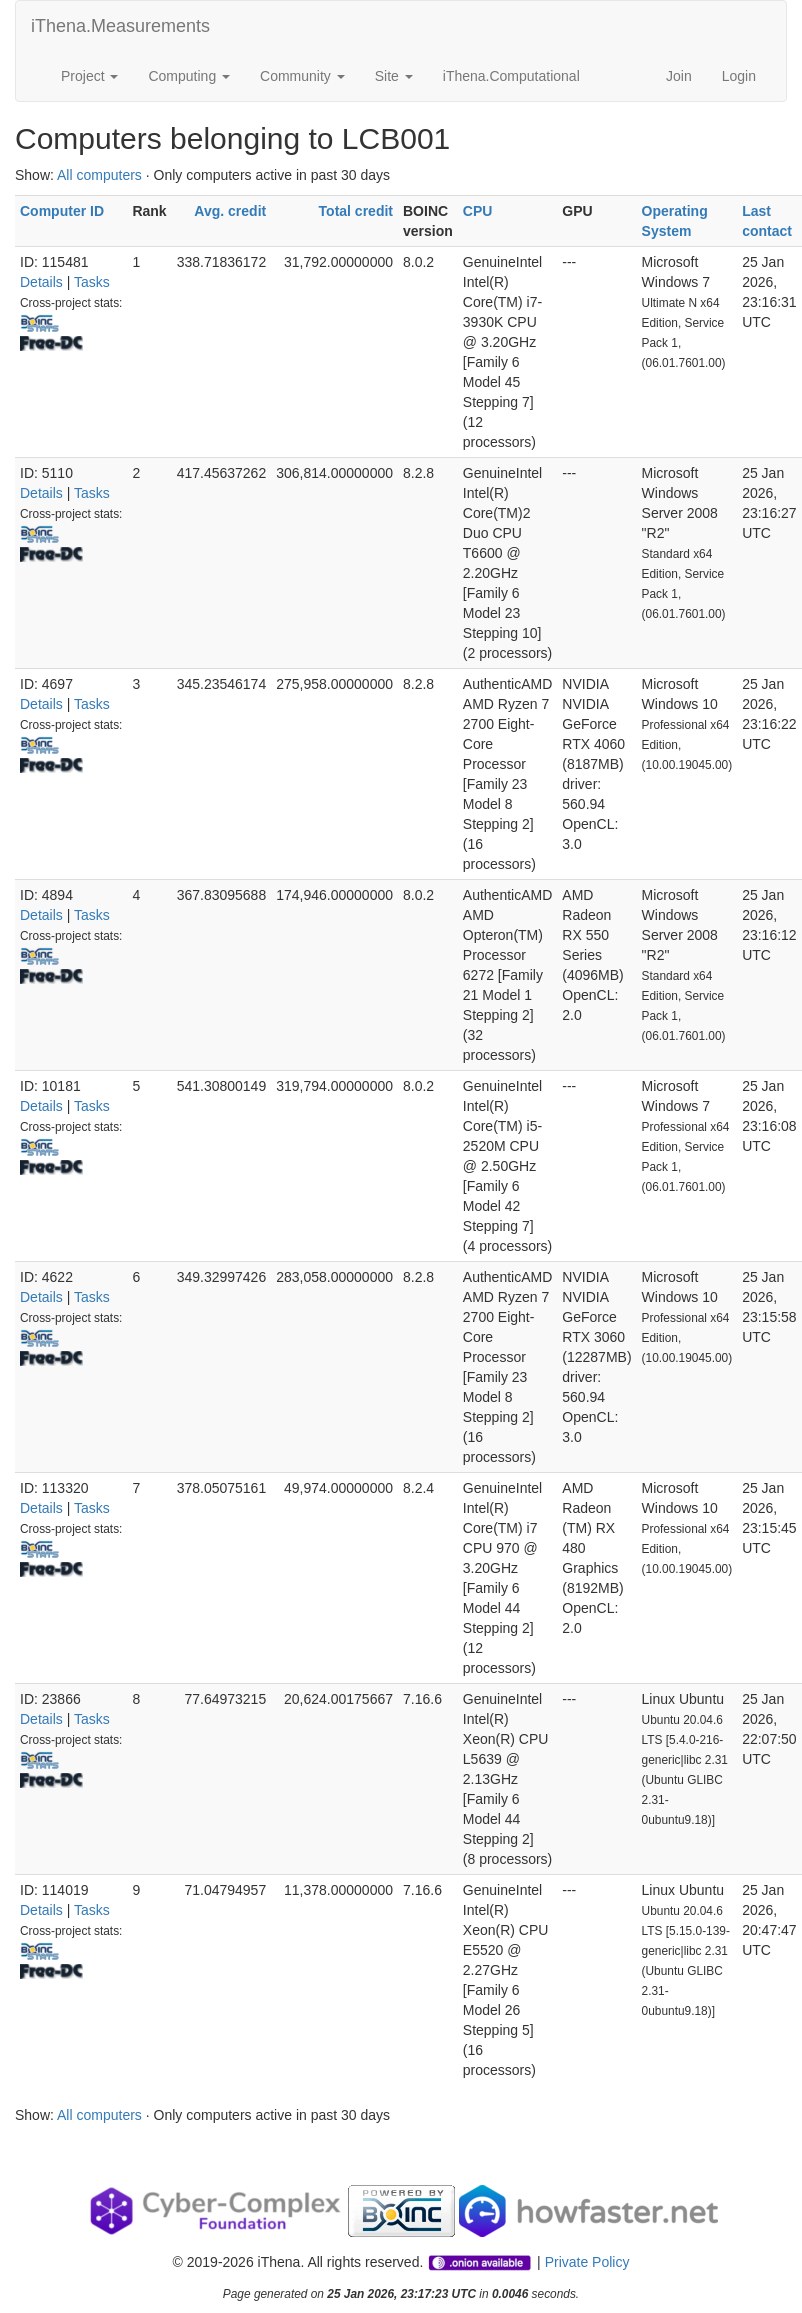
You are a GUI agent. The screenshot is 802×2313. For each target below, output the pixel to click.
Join (679, 76)
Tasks (92, 282)
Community (302, 76)
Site (394, 76)
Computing (189, 76)
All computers (99, 175)
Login (739, 76)
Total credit (356, 211)
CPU (478, 211)
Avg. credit (230, 211)
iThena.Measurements (120, 26)
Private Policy (587, 2262)
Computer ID (62, 211)
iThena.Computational (511, 76)
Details (41, 282)
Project (89, 76)
